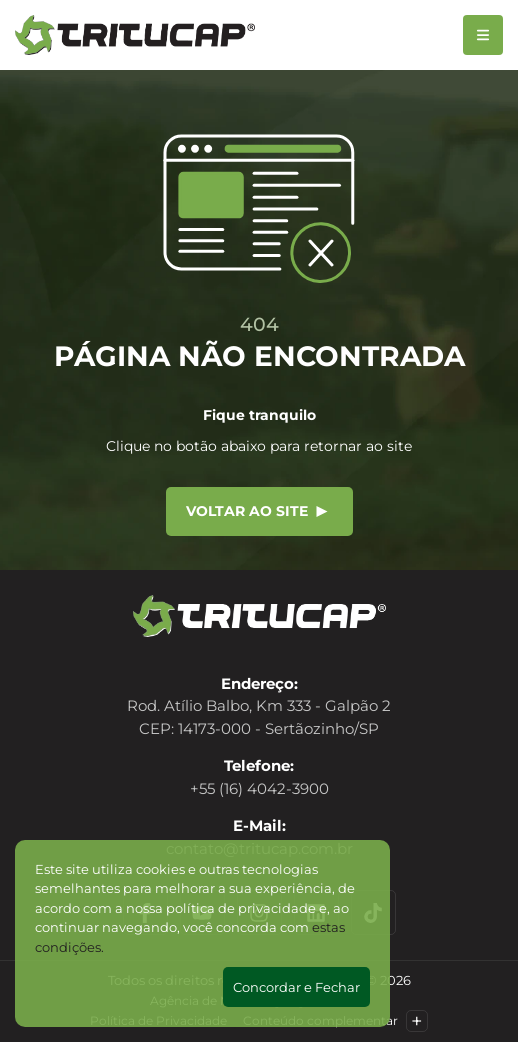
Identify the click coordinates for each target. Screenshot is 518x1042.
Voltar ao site (257, 511)
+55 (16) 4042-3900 (259, 788)
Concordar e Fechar (296, 987)
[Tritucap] (135, 35)
